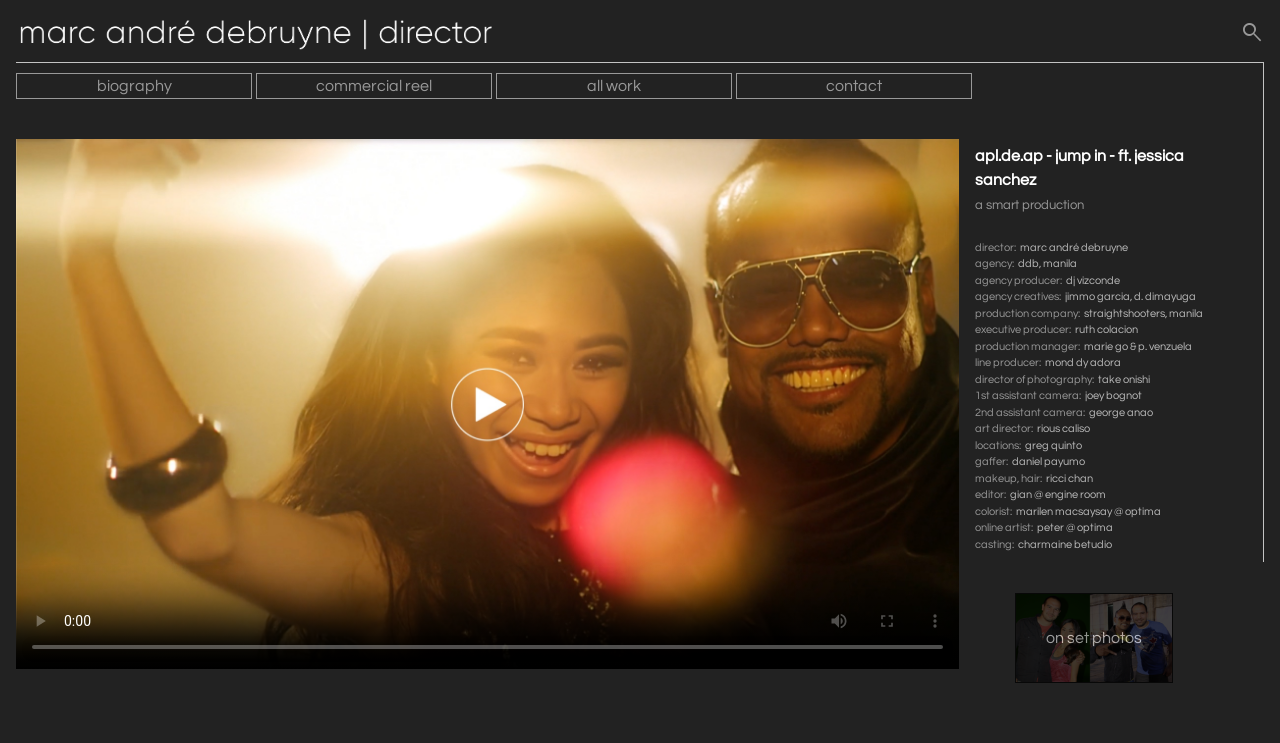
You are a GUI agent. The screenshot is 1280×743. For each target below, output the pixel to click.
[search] (1252, 37)
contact (854, 86)
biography (134, 86)
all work (614, 86)
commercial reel (374, 86)
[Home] (266, 37)
